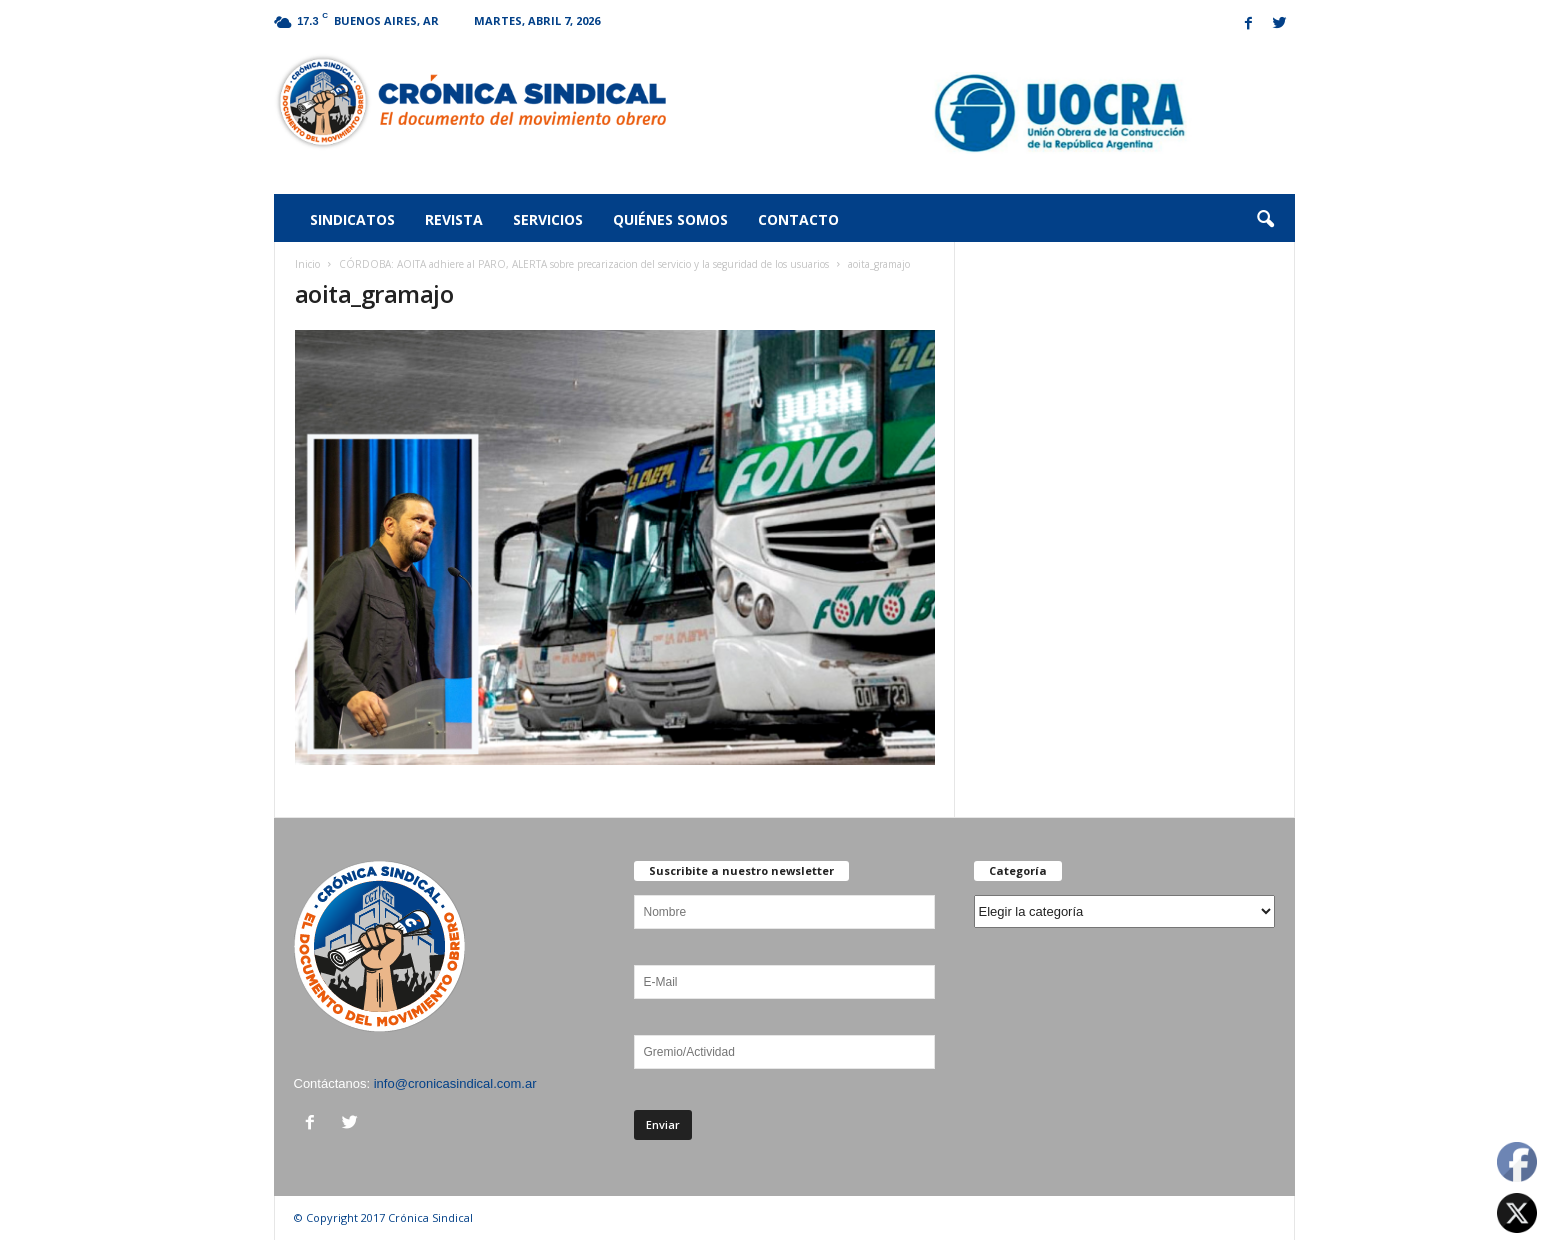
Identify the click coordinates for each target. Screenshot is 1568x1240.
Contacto (798, 219)
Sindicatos (352, 219)
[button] (1265, 220)
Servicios (548, 219)
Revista (454, 219)
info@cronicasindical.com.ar (455, 1083)
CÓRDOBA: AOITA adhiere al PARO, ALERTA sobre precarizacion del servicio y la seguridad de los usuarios (584, 264)
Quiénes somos (670, 219)
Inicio (307, 264)
